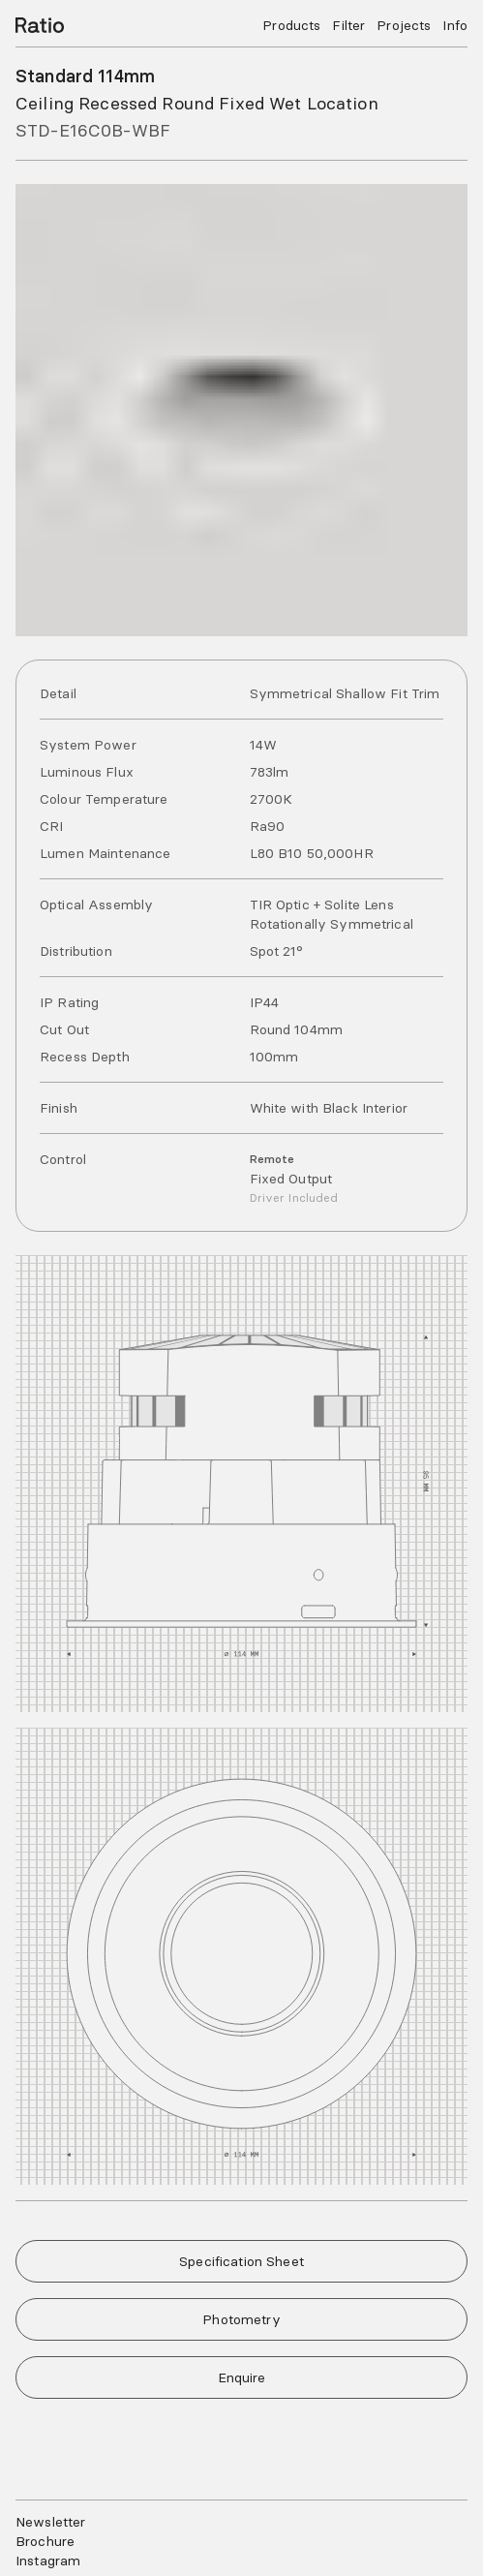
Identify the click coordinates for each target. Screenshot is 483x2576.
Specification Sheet (241, 2261)
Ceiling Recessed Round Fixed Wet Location (187, 103)
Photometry (241, 2319)
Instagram (46, 2560)
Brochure (43, 2541)
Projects (406, 25)
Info (455, 25)
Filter (353, 25)
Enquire (242, 2377)
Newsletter (48, 2522)
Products (298, 25)
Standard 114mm (83, 76)
